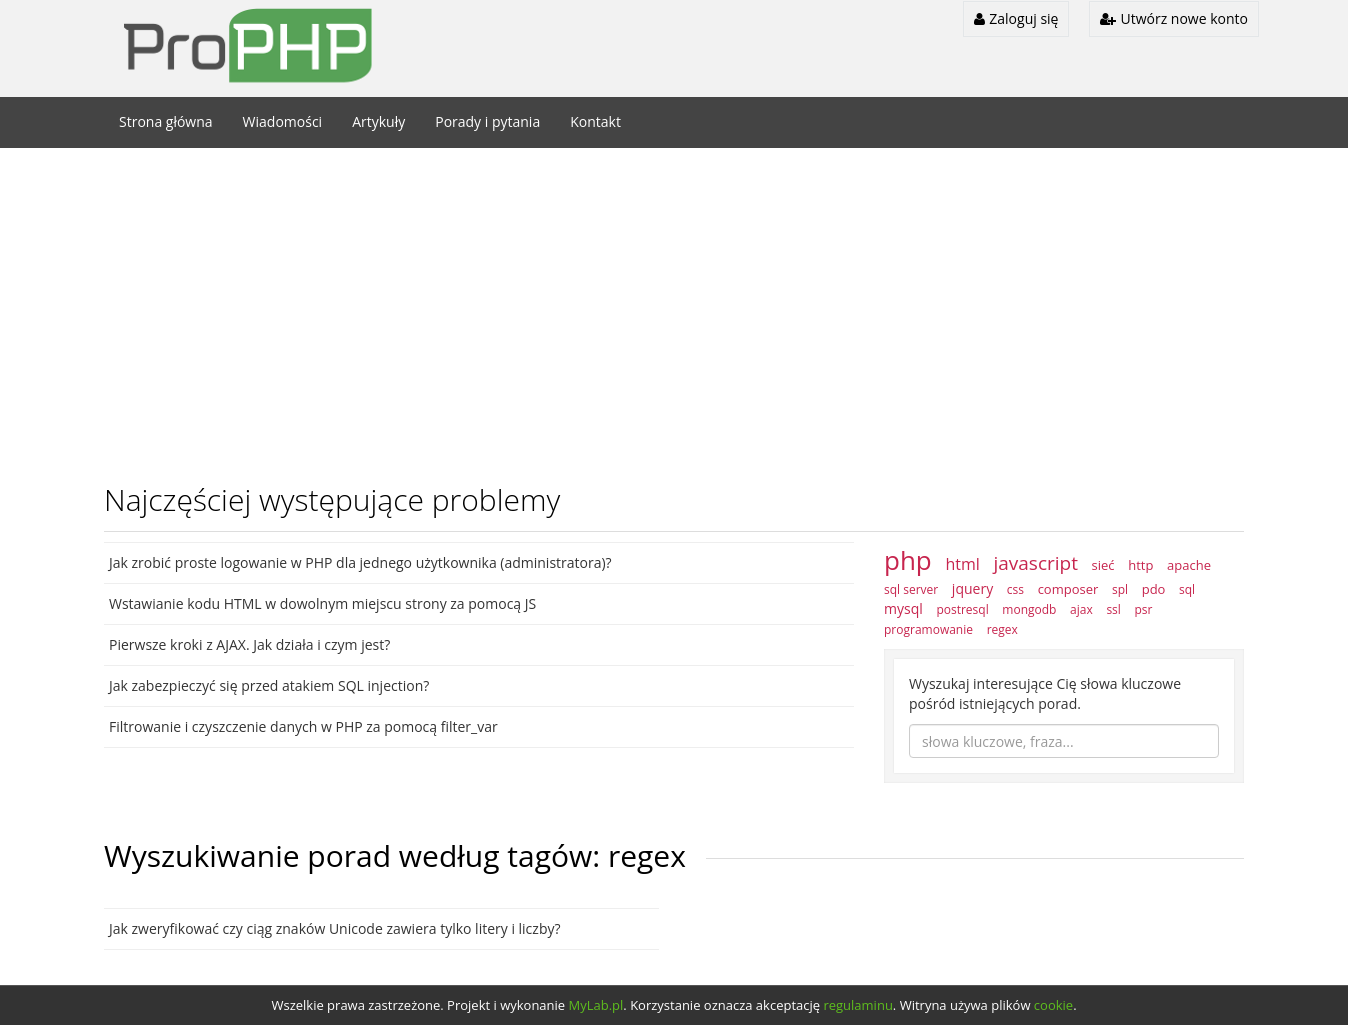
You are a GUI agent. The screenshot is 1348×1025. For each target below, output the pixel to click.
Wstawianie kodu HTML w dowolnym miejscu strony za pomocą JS (322, 603)
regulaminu (857, 1005)
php (908, 560)
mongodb (1029, 609)
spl (1120, 589)
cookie (1053, 1005)
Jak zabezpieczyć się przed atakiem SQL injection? (269, 685)
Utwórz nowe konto (1174, 18)
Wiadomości (283, 121)
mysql (903, 608)
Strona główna (166, 121)
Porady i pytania (487, 121)
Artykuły (378, 121)
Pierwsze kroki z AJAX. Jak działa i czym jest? (249, 644)
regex (1002, 629)
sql (1187, 589)
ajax (1081, 609)
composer (1068, 589)
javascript (1035, 563)
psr (1143, 609)
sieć (1103, 565)
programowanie (928, 629)
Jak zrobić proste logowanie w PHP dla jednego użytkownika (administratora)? (360, 562)
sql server (911, 589)
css (1015, 589)
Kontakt (595, 121)
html (962, 564)
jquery (972, 588)
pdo (1154, 589)
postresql (962, 609)
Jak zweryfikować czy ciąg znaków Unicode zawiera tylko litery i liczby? (335, 928)
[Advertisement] (674, 308)
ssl (1113, 609)
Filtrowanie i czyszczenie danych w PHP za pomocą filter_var (303, 726)
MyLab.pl (596, 1005)
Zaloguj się (1016, 18)
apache (1189, 565)
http (1140, 565)
